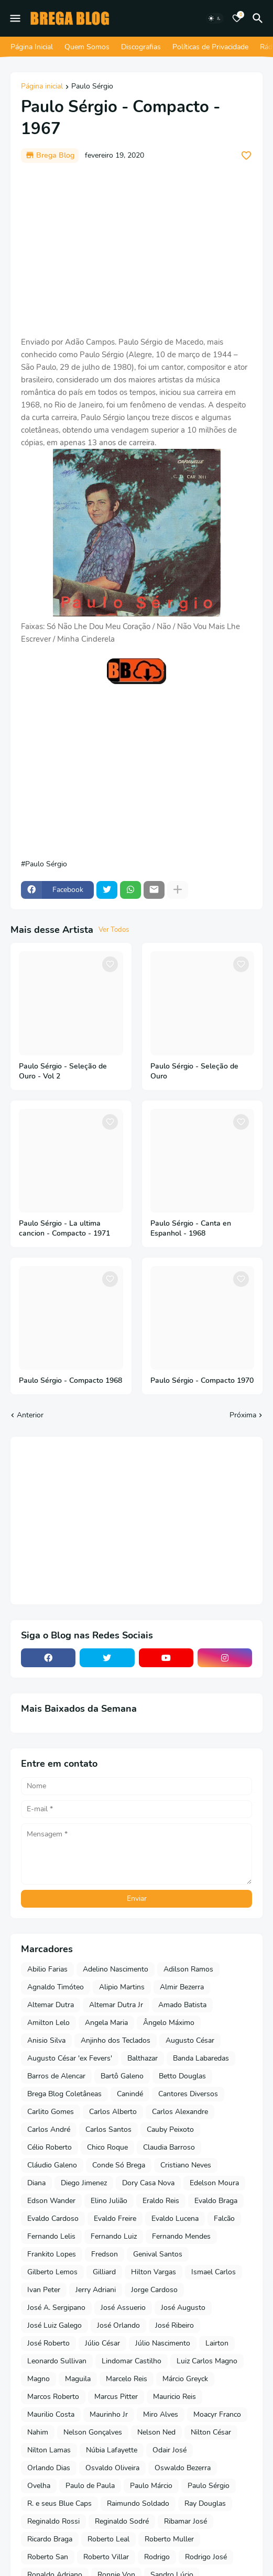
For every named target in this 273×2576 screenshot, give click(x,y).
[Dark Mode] (215, 18)
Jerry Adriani (95, 2290)
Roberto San (47, 2557)
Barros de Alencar (56, 2076)
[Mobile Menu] (15, 18)
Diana (36, 2183)
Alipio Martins (122, 1987)
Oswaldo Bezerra (183, 2468)
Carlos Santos (108, 2129)
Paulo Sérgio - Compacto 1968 (70, 1380)
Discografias (141, 47)
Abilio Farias (47, 1969)
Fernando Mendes (181, 2236)
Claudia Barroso (169, 2147)
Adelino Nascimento (115, 1969)
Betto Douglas (182, 2076)
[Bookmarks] (237, 18)
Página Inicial (31, 47)
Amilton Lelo (48, 2023)
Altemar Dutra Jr (116, 2005)
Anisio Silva (46, 2040)
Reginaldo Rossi (53, 2521)
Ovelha (38, 2486)
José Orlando (118, 2325)
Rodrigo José (206, 2557)
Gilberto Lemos (52, 2272)
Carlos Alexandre (180, 2112)
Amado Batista (182, 2005)
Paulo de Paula (90, 2486)
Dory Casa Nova (148, 2183)
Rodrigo (157, 2557)
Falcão (224, 2218)
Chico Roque (107, 2147)
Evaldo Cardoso (53, 2218)
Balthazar (142, 2058)
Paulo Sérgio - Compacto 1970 (202, 1380)
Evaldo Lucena (175, 2218)
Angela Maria (106, 2023)
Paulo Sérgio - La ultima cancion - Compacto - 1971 (64, 1228)
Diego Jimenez (84, 2183)
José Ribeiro (174, 2325)
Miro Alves (160, 2414)
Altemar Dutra (50, 2005)
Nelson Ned (156, 2432)
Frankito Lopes (51, 2254)
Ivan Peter (43, 2290)
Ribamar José (185, 2521)
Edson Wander (51, 2201)
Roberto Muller (169, 2539)
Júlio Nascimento (162, 2343)
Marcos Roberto (53, 2397)
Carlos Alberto (113, 2112)
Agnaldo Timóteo (55, 1987)
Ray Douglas (205, 2503)
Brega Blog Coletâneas (64, 2094)
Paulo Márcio (151, 2486)
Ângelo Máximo (168, 2023)
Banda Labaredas (201, 2058)
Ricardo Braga (49, 2539)
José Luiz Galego (54, 2325)
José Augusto (183, 2308)
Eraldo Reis (161, 2201)
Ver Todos (114, 929)
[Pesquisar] (259, 18)
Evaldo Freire (115, 2218)
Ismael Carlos (213, 2272)
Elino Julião (109, 2201)
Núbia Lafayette (111, 2450)
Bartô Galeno (122, 2076)
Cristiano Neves (185, 2165)
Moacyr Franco (217, 2414)
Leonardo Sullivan (56, 2361)
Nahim (37, 2432)
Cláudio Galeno (52, 2165)
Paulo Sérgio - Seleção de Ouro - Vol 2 (63, 1071)
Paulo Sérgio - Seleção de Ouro (194, 1071)
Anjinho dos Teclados (115, 2040)
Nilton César (211, 2432)
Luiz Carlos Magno (207, 2361)
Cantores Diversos (188, 2094)
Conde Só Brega (118, 2165)
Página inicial (42, 87)
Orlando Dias (48, 2468)
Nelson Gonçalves (92, 2432)
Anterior (30, 1415)
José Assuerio (123, 2308)
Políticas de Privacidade (210, 47)
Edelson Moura (214, 2183)
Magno (38, 2379)
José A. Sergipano (56, 2308)
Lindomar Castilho (131, 2361)
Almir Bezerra (182, 1987)
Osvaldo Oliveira (112, 2468)
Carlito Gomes (50, 2112)
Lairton (216, 2343)
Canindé (130, 2094)
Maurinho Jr (109, 2414)
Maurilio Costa (50, 2414)
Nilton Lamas (49, 2450)
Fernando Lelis (51, 2236)
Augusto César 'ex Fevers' (69, 2058)
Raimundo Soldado (138, 2503)
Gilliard (104, 2272)
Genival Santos (157, 2254)
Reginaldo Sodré (122, 2521)
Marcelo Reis (126, 2379)
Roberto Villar (106, 2557)
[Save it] (246, 155)
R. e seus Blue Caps (59, 2503)
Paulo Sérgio (92, 87)
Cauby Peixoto (170, 2129)
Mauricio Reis (174, 2397)
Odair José (169, 2450)
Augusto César (190, 2040)
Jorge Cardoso (154, 2290)
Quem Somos (87, 47)
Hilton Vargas (153, 2272)
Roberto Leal (108, 2539)
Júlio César (102, 2343)
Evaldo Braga (215, 2201)
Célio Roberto (49, 2147)
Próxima (243, 1415)
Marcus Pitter (116, 2397)
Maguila (78, 2379)
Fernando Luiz (114, 2236)
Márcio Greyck (185, 2379)
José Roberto (48, 2343)
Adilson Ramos (188, 1969)
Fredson (104, 2254)
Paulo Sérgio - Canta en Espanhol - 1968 (190, 1228)
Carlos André (48, 2129)
